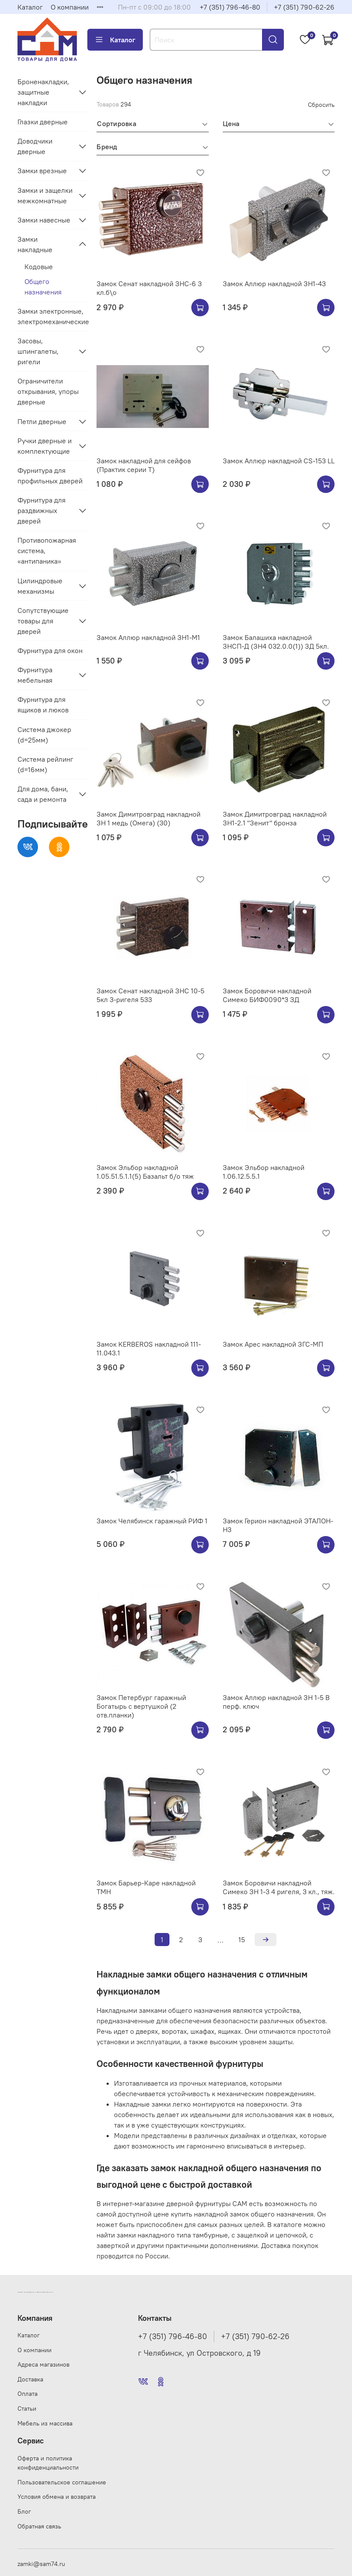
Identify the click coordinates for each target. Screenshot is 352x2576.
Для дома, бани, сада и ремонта (42, 794)
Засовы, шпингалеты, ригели (38, 351)
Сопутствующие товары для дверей (43, 621)
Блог (24, 2511)
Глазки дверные (42, 121)
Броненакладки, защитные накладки (43, 92)
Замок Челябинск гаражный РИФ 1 (152, 1520)
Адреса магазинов (43, 2364)
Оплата (27, 2394)
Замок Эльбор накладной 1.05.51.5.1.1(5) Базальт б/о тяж (145, 1171)
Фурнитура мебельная (34, 674)
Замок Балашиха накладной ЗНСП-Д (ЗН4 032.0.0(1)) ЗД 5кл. (276, 641)
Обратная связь (39, 2526)
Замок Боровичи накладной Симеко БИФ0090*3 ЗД (267, 995)
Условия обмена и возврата (56, 2497)
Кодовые (38, 266)
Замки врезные (42, 170)
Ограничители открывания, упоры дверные (48, 391)
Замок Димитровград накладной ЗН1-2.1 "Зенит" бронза (275, 818)
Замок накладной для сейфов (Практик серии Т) (144, 465)
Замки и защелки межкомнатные (44, 195)
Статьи (26, 2408)
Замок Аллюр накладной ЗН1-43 (274, 283)
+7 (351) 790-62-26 (304, 7)
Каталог (30, 7)
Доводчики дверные (34, 146)
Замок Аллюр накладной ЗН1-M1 (148, 637)
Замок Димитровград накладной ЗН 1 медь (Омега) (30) (148, 818)
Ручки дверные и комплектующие (44, 445)
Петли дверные (41, 421)
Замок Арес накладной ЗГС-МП (273, 1344)
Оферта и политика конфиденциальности (48, 2463)
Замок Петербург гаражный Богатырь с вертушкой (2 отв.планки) (141, 1706)
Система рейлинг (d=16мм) (45, 764)
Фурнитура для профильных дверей (50, 475)
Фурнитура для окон (50, 650)
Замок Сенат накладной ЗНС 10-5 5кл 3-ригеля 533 (150, 995)
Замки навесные (43, 220)
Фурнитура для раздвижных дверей (41, 510)
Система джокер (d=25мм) (44, 734)
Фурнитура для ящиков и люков (43, 704)
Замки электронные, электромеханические (52, 316)
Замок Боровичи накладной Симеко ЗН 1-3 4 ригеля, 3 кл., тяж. (279, 1887)
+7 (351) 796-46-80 (230, 7)
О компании (70, 7)
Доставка (30, 2379)
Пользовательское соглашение (61, 2482)
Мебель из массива (44, 2423)
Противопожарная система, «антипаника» (46, 550)
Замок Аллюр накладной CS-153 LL (279, 460)
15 (241, 1939)
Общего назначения (43, 286)
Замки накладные (34, 244)
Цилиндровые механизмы (39, 585)
